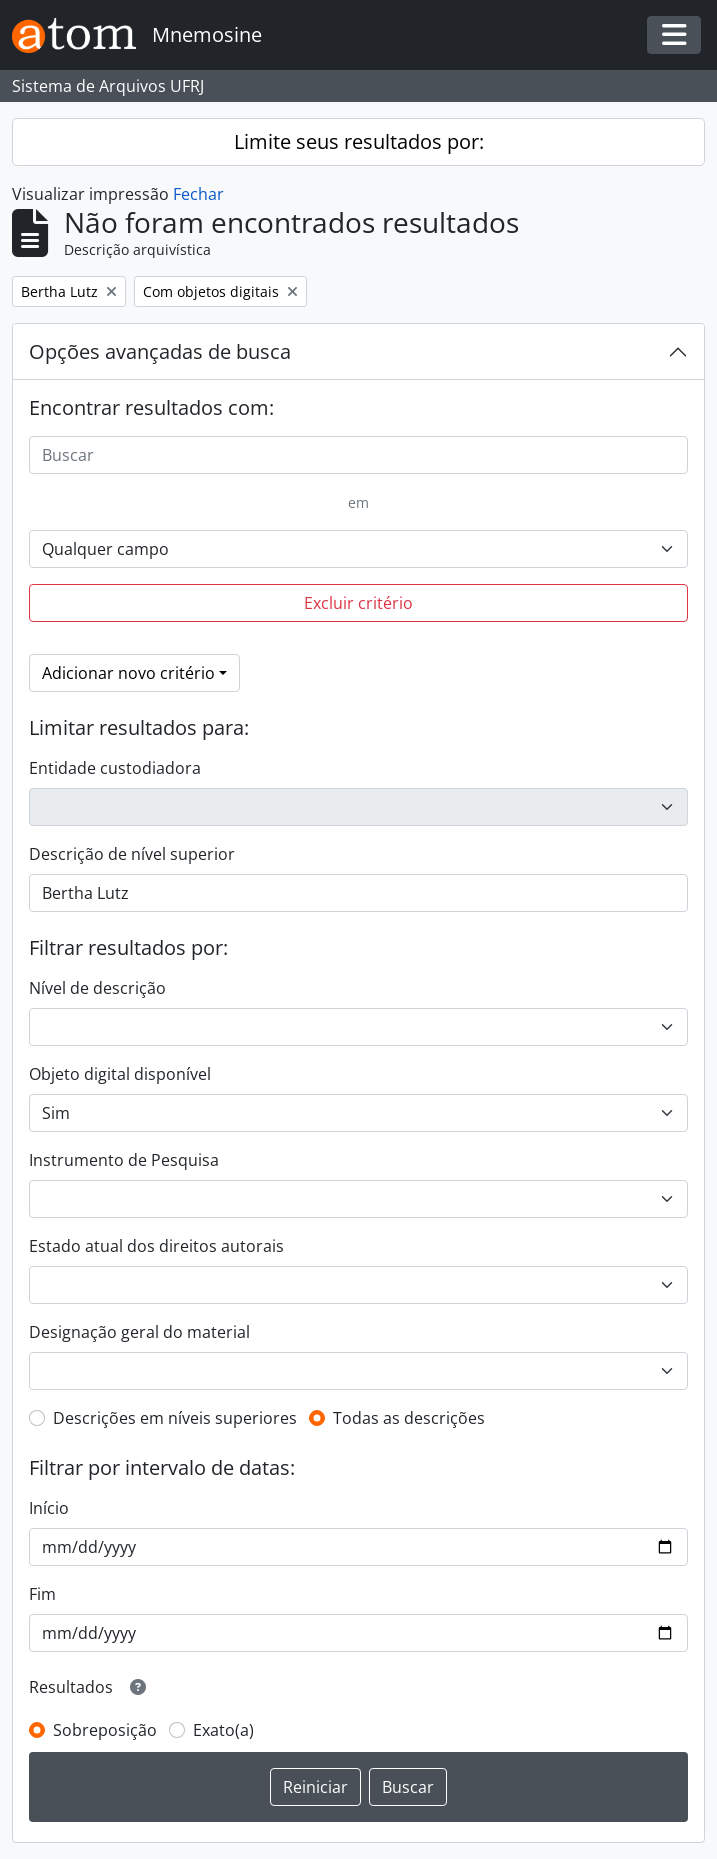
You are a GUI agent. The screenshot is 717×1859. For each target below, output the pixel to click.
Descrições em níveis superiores (175, 1418)
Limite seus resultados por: (359, 141)
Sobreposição (105, 1730)
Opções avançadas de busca (160, 351)
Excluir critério (358, 603)
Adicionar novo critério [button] (128, 673)
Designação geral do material (139, 1332)
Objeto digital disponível (120, 1074)
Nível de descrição (97, 988)
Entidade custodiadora (115, 768)
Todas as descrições (409, 1418)
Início (49, 1508)
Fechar (198, 194)
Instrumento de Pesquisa (124, 1160)
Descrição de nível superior (132, 854)
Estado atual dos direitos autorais (156, 1246)
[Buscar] (358, 455)
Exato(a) (223, 1730)
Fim (42, 1594)
